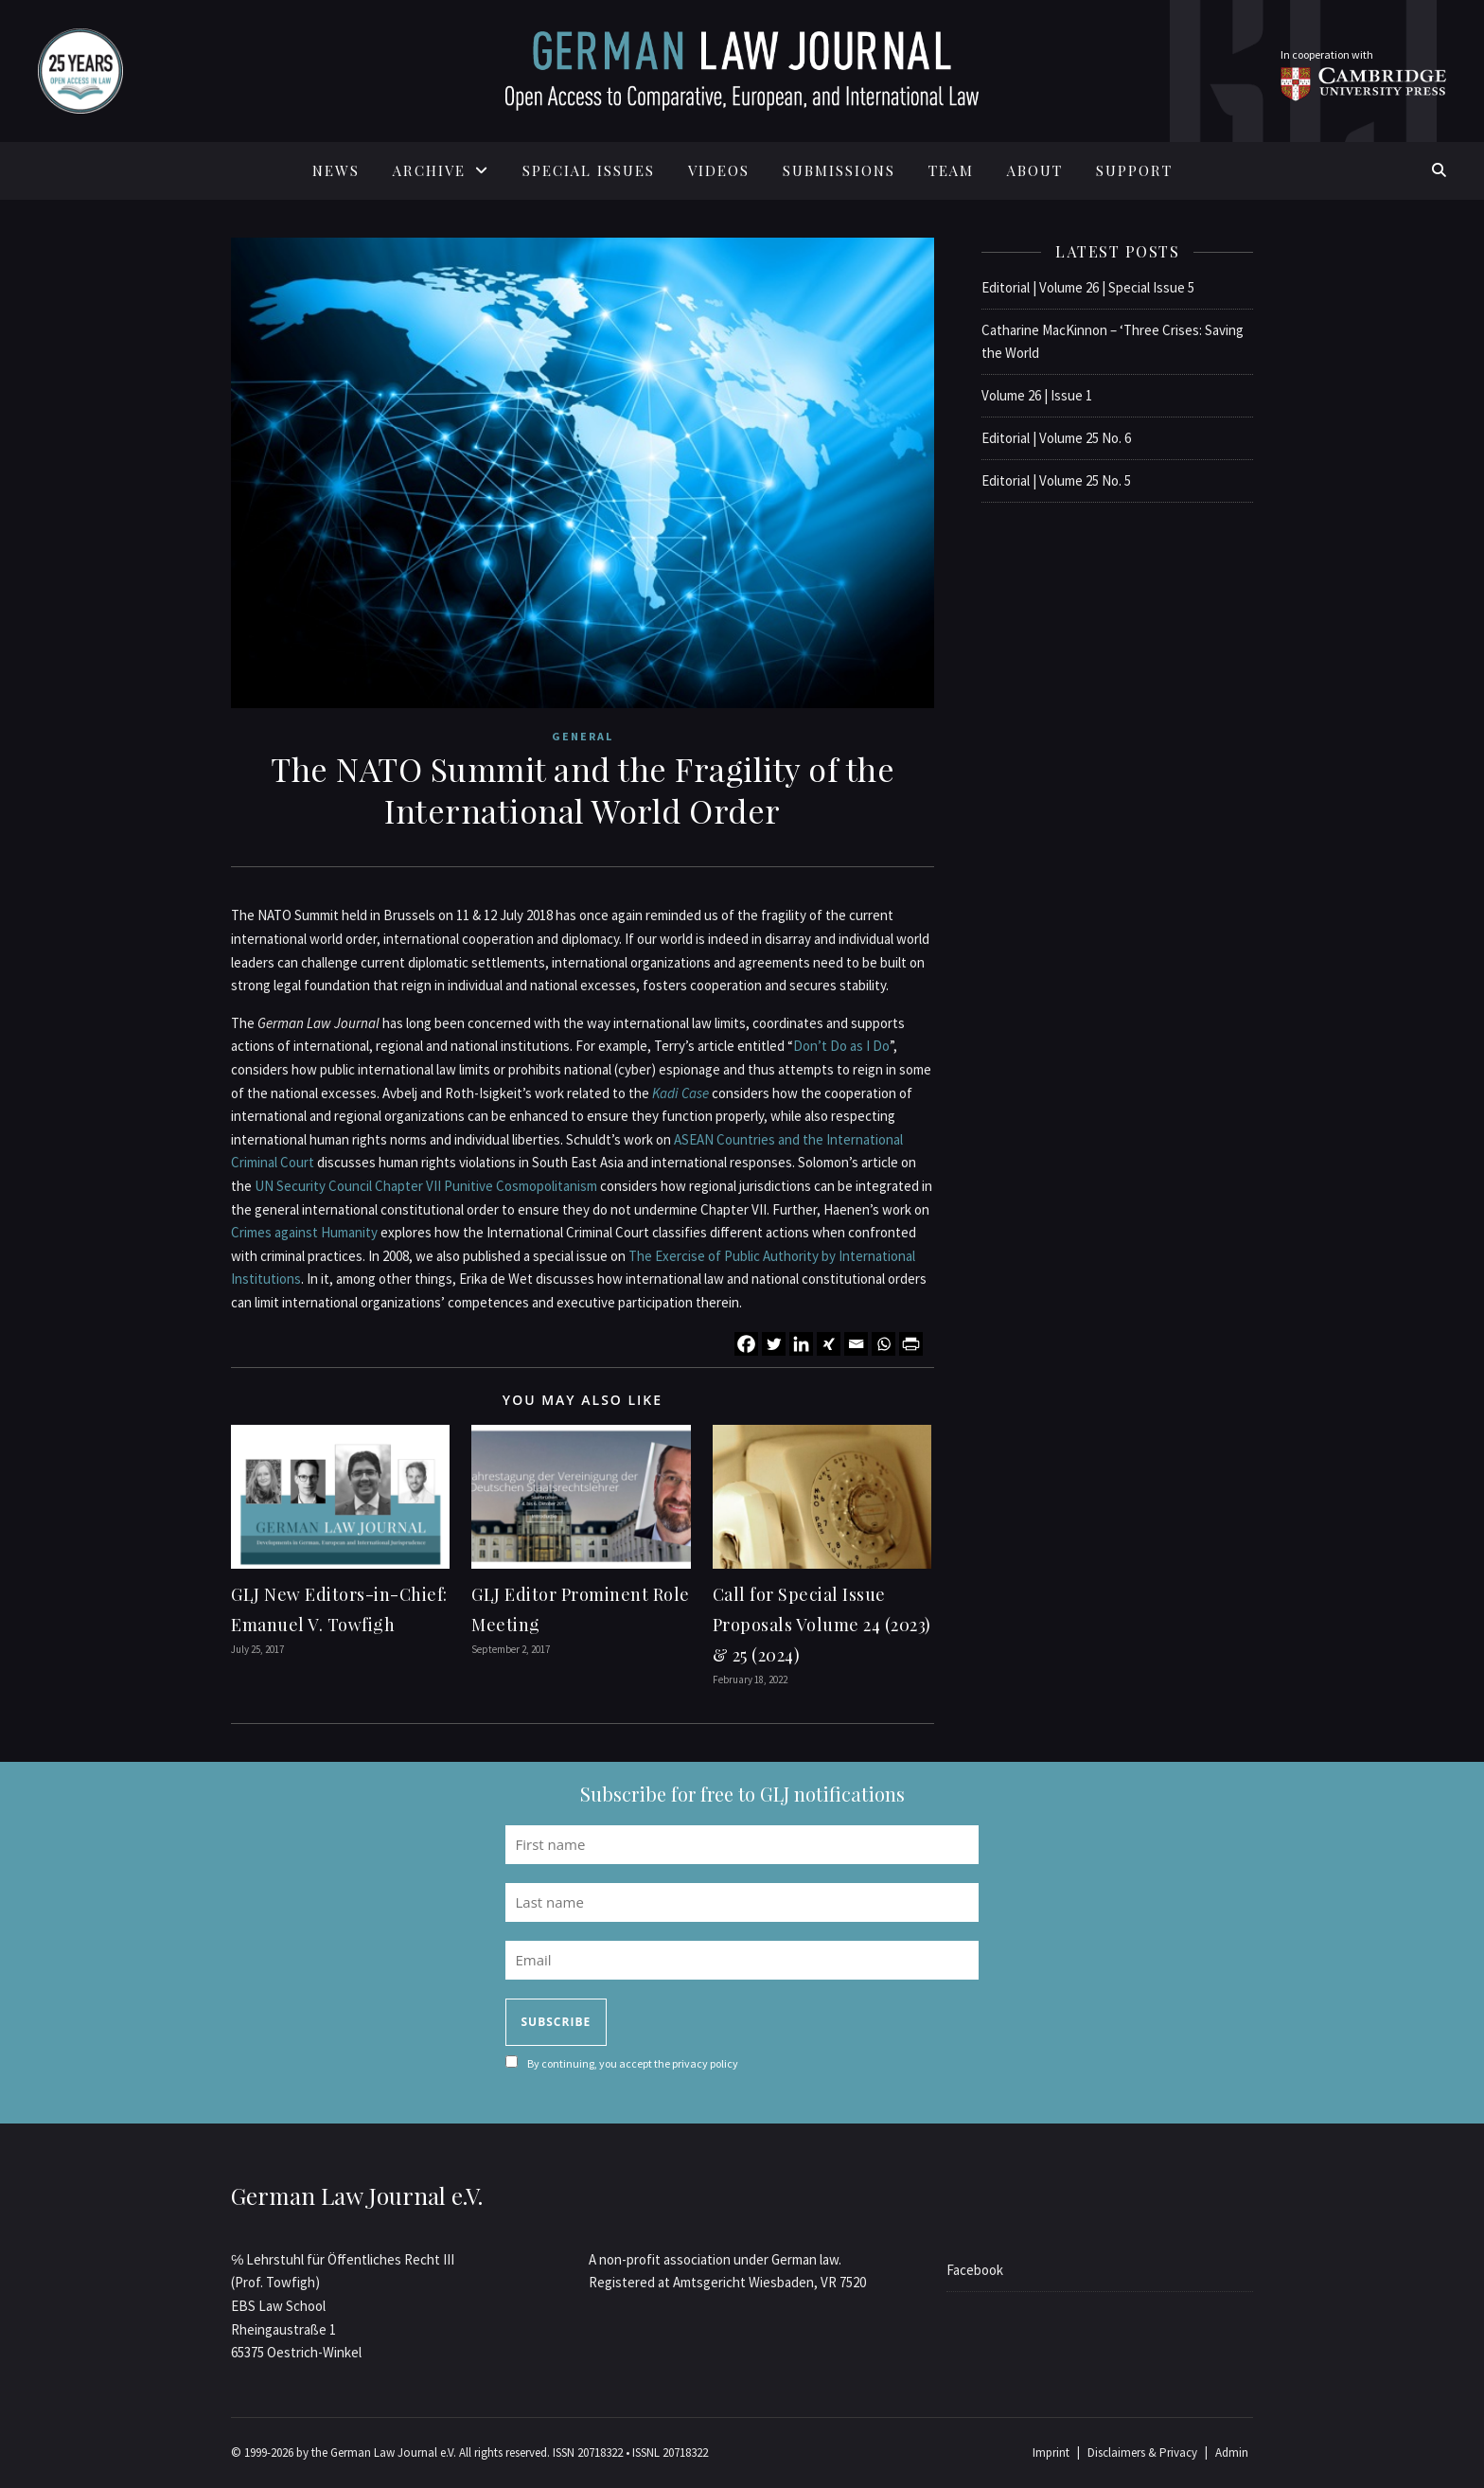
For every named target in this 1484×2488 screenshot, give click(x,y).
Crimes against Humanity (304, 1232)
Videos (719, 170)
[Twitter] (774, 1344)
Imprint (1051, 2452)
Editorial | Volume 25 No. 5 (1056, 480)
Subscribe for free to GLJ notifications (742, 1793)
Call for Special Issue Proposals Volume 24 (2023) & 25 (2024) (822, 1624)
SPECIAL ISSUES (588, 170)
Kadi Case (680, 1093)
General (582, 736)
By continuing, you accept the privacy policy (632, 2063)
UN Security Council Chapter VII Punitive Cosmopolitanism (426, 1186)
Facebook (974, 2270)
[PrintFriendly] (911, 1344)
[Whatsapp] (883, 1344)
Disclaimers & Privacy (1142, 2452)
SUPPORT (1134, 170)
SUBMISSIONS (839, 170)
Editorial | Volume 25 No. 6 (1056, 438)
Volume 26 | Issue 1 (1036, 395)
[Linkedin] (801, 1344)
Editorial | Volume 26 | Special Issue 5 (1087, 287)
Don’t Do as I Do (841, 1046)
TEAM (951, 170)
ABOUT (1035, 170)
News (336, 170)
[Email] (856, 1344)
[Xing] (828, 1344)
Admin (1231, 2452)
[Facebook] (746, 1344)
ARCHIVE (429, 170)
